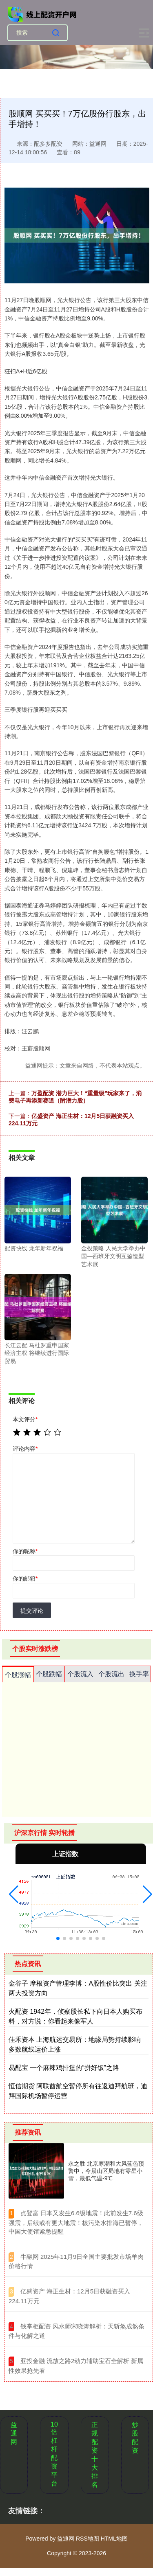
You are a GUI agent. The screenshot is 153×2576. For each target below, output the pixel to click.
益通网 (14, 2433)
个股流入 (80, 1674)
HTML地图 (114, 2538)
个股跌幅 (49, 1674)
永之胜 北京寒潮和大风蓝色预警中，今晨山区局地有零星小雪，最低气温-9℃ (106, 2170)
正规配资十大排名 (94, 2454)
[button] (13, 1894)
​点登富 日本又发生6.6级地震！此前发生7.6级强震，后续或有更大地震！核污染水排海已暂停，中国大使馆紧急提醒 (76, 2222)
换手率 (139, 1674)
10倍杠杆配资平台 (54, 2454)
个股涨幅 (18, 1674)
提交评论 (31, 1610)
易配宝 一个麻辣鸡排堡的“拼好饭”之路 (64, 2067)
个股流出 (111, 1674)
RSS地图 (87, 2538)
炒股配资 (135, 2437)
